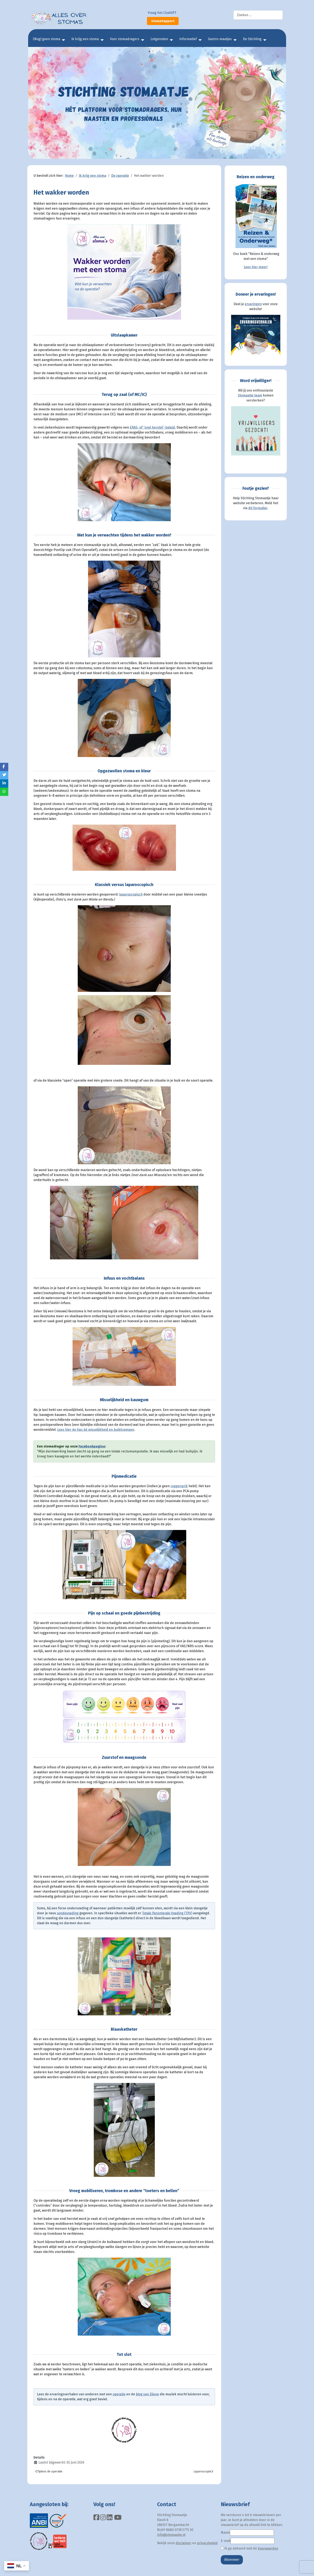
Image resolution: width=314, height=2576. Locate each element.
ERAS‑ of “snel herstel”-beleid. (153, 427)
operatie (119, 2394)
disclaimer (183, 2543)
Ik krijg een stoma (85, 39)
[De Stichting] (263, 40)
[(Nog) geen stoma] (62, 40)
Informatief (188, 39)
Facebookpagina (92, 1446)
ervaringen (253, 304)
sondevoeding (68, 1913)
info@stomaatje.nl (171, 2535)
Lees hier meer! (255, 267)
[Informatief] (199, 40)
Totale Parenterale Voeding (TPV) (167, 1913)
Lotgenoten (159, 39)
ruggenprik (179, 1486)
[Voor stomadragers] (141, 40)
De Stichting (252, 39)
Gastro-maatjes (220, 39)
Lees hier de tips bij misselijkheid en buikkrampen (95, 1430)
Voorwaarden (268, 2548)
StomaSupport (162, 21)
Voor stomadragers (124, 39)
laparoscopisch (131, 894)
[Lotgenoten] (170, 40)
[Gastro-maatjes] (234, 40)
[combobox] (258, 15)
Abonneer (231, 2560)
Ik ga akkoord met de (249, 2548)
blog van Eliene (147, 2394)
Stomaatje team (250, 395)
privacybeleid (207, 2543)
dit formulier (257, 508)
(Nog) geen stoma (46, 39)
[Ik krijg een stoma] (101, 40)
